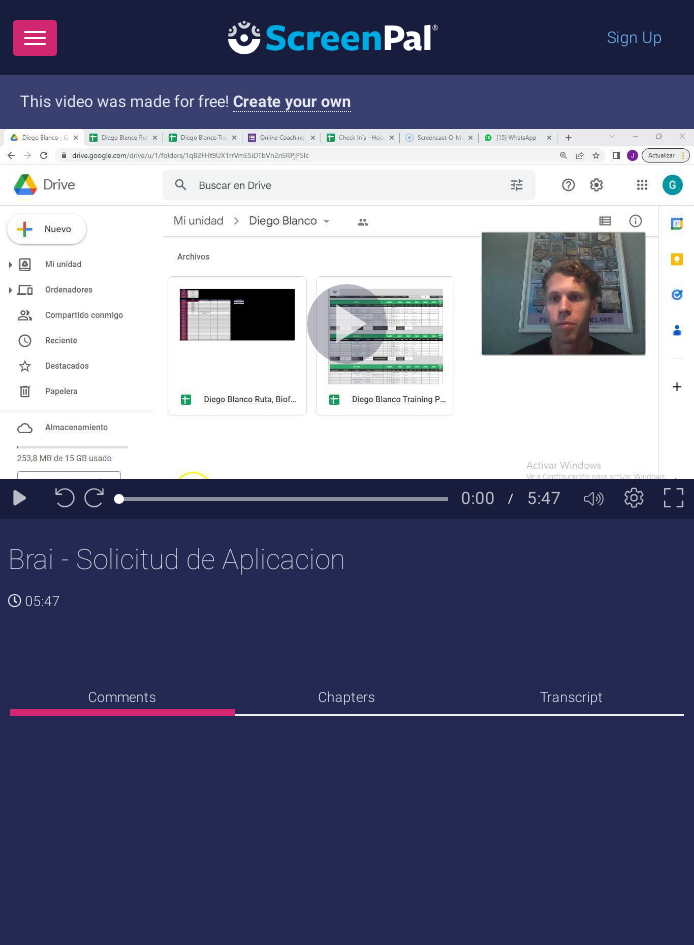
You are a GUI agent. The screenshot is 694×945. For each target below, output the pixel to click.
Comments (122, 697)
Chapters (346, 697)
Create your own (292, 101)
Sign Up (634, 37)
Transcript (571, 697)
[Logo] (333, 36)
